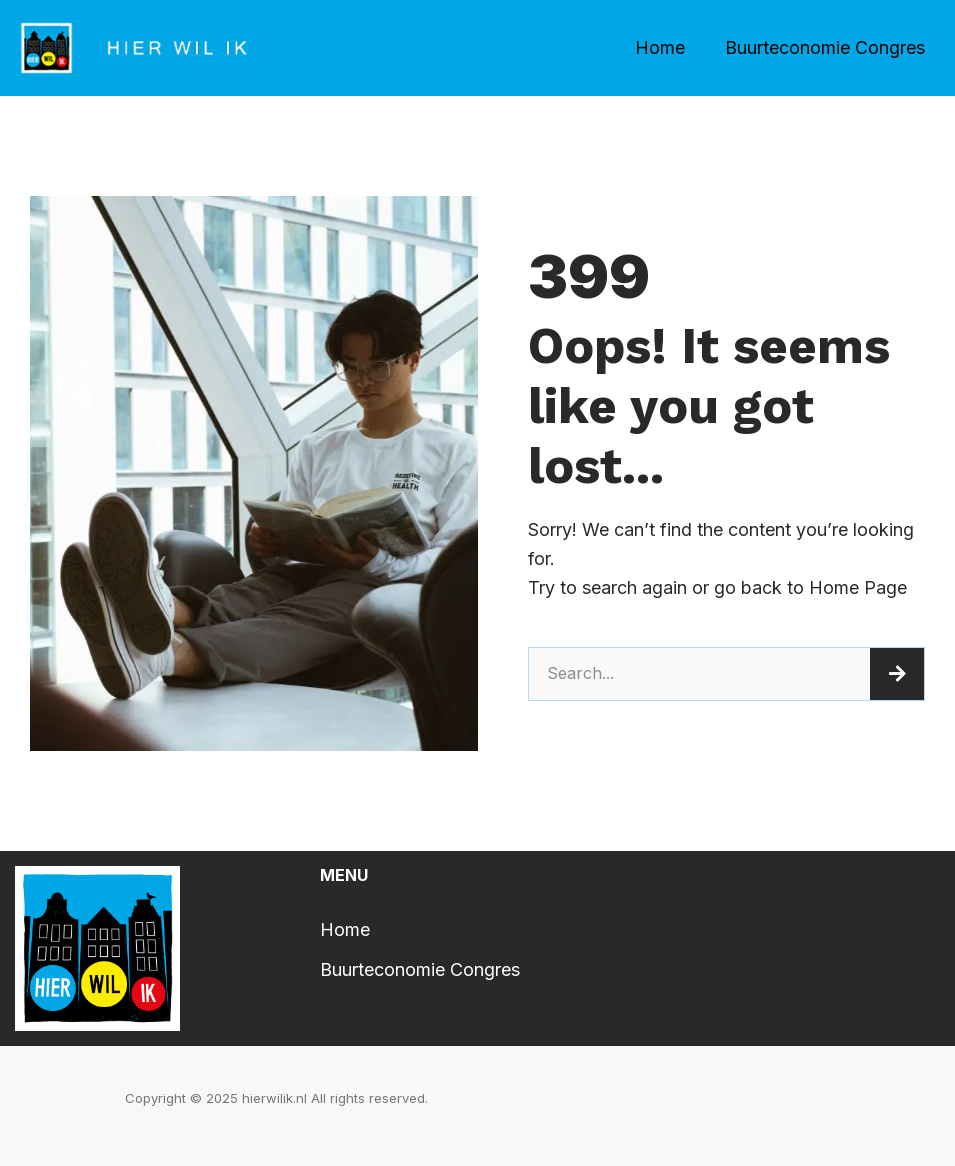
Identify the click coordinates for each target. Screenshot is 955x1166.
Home (660, 47)
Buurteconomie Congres (825, 47)
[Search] (897, 674)
